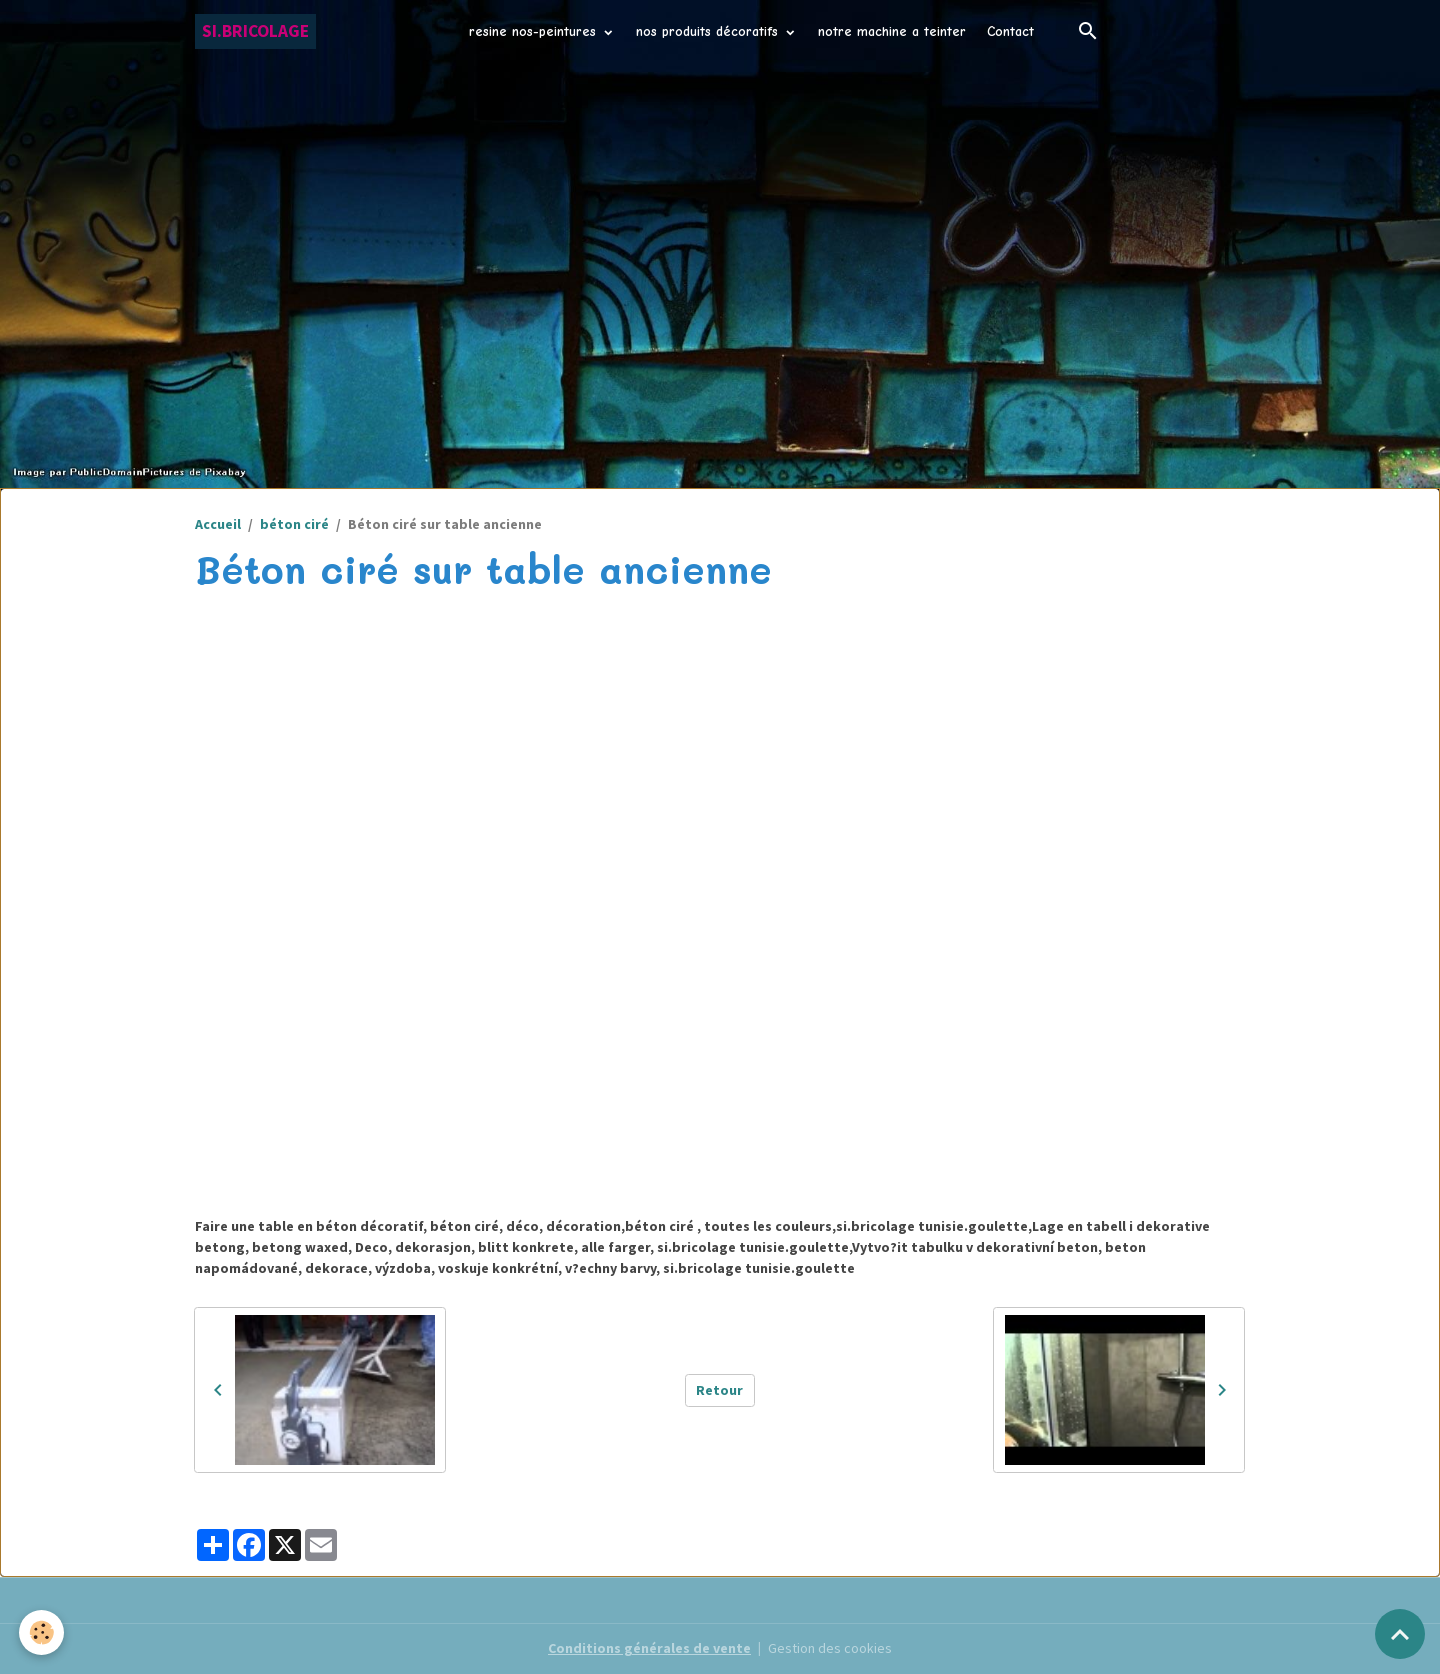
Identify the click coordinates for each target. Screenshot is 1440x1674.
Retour (719, 1390)
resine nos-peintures (535, 31)
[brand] (255, 31)
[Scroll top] (1400, 1634)
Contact (1010, 31)
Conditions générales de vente (649, 1648)
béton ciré (294, 524)
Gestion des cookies (830, 1648)
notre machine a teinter (892, 31)
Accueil (218, 524)
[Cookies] (42, 1632)
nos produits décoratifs (709, 31)
